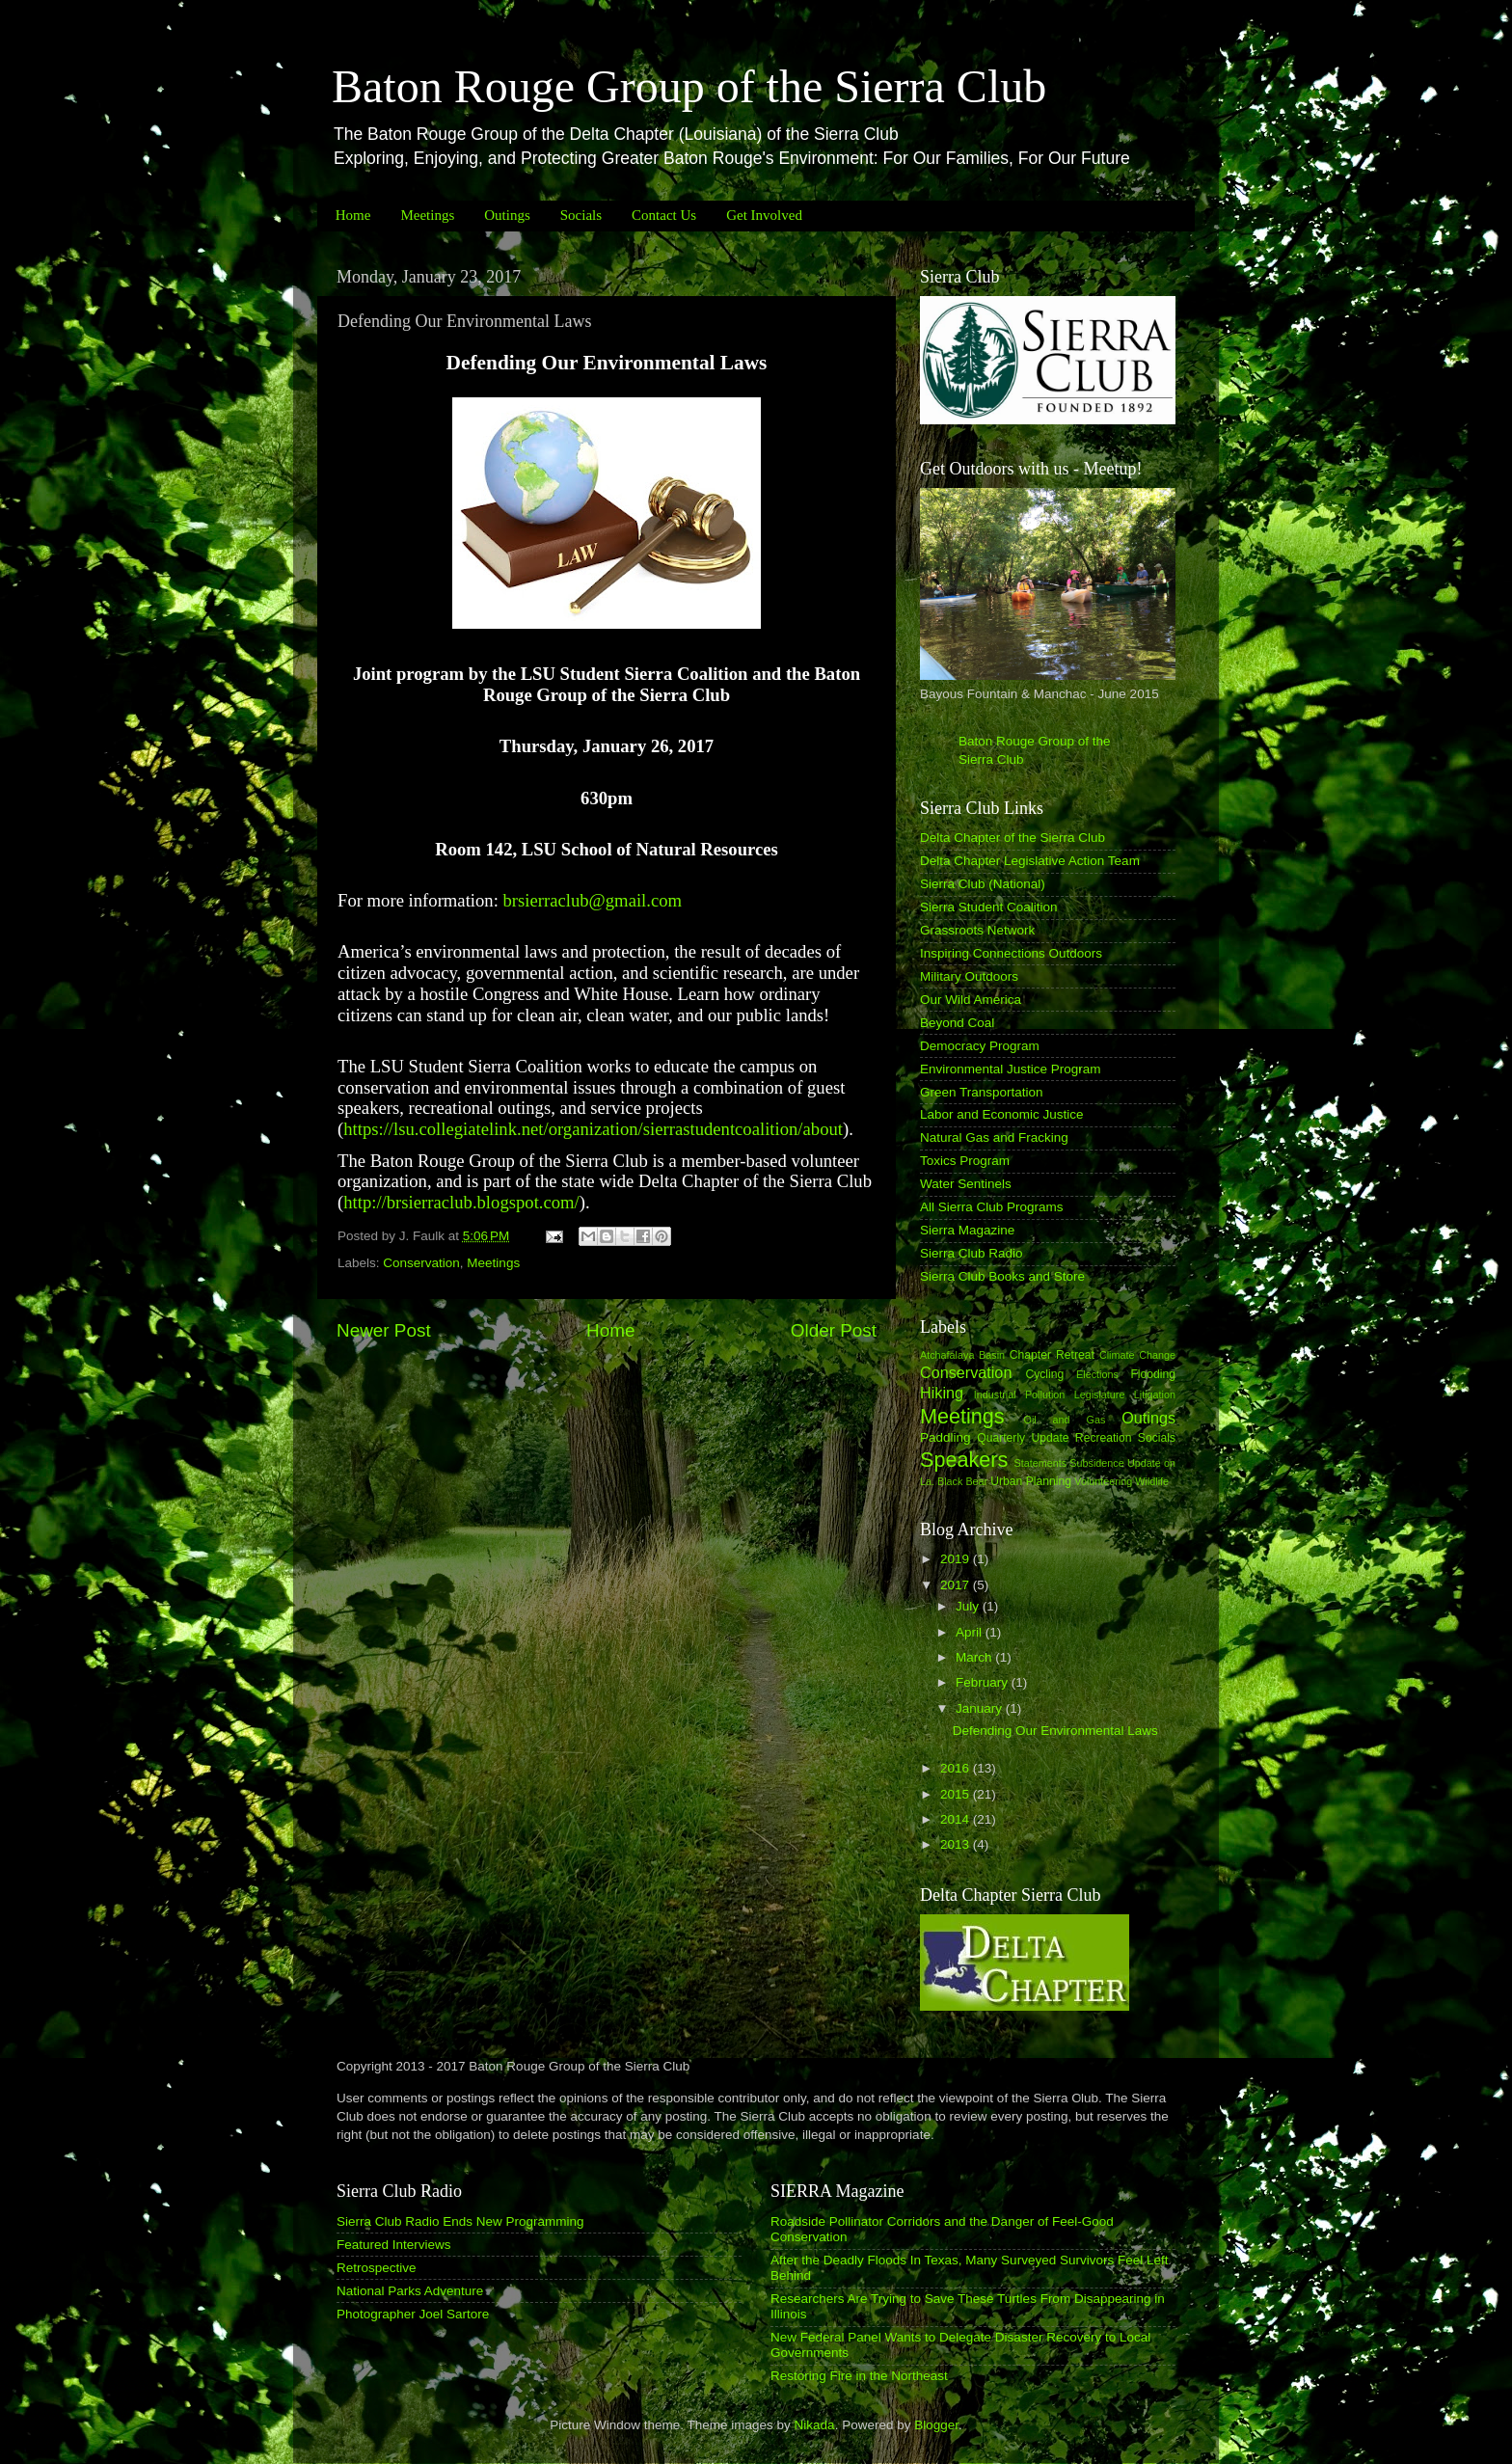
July (969, 1606)
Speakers (964, 1460)
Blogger (936, 2425)
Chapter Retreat (1052, 1355)
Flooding (1152, 1374)
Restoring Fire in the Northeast (859, 2376)
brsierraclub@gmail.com (593, 900)
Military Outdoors (969, 976)
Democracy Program (980, 1046)
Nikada (815, 2425)
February (984, 1682)
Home (353, 215)
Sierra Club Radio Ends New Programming (460, 2221)
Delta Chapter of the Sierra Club (1012, 837)
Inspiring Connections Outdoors (1011, 953)
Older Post (834, 1330)
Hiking (941, 1392)
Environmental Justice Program (1010, 1069)
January (981, 1708)
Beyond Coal (957, 1022)
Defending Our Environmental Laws (1055, 1730)
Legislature (1099, 1394)
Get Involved (764, 215)
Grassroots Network (977, 930)
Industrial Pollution (1020, 1394)
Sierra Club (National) (982, 884)
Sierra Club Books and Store (1002, 1276)
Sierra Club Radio (971, 1253)
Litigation (1154, 1394)
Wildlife (1152, 1481)
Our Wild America (970, 999)
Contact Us (664, 215)
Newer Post (384, 1330)
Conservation (421, 1263)
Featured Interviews (394, 2244)
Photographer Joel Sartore (413, 2314)
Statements (1039, 1463)
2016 (956, 1768)
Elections (1097, 1374)
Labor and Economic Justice (1002, 1114)
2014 (956, 1819)
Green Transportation (981, 1092)
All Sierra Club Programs (992, 1207)
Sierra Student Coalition (989, 907)
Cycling (1044, 1374)
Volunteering (1103, 1481)
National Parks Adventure (410, 2291)
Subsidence (1096, 1463)
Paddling (945, 1437)
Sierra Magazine (967, 1230)
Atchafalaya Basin (962, 1355)
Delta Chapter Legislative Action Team (1030, 860)
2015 (956, 1794)
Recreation (1103, 1438)
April (971, 1632)
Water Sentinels (966, 1184)
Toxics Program (965, 1160)
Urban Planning (1030, 1481)
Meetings (427, 215)
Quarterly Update (1022, 1438)
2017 (956, 1585)
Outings (507, 215)
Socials (581, 215)
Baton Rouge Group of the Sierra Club (689, 86)
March (975, 1657)
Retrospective (377, 2268)
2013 (956, 1844)
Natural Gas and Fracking (994, 1137)
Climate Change (1137, 1355)
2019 (956, 1559)
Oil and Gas (1065, 1419)
